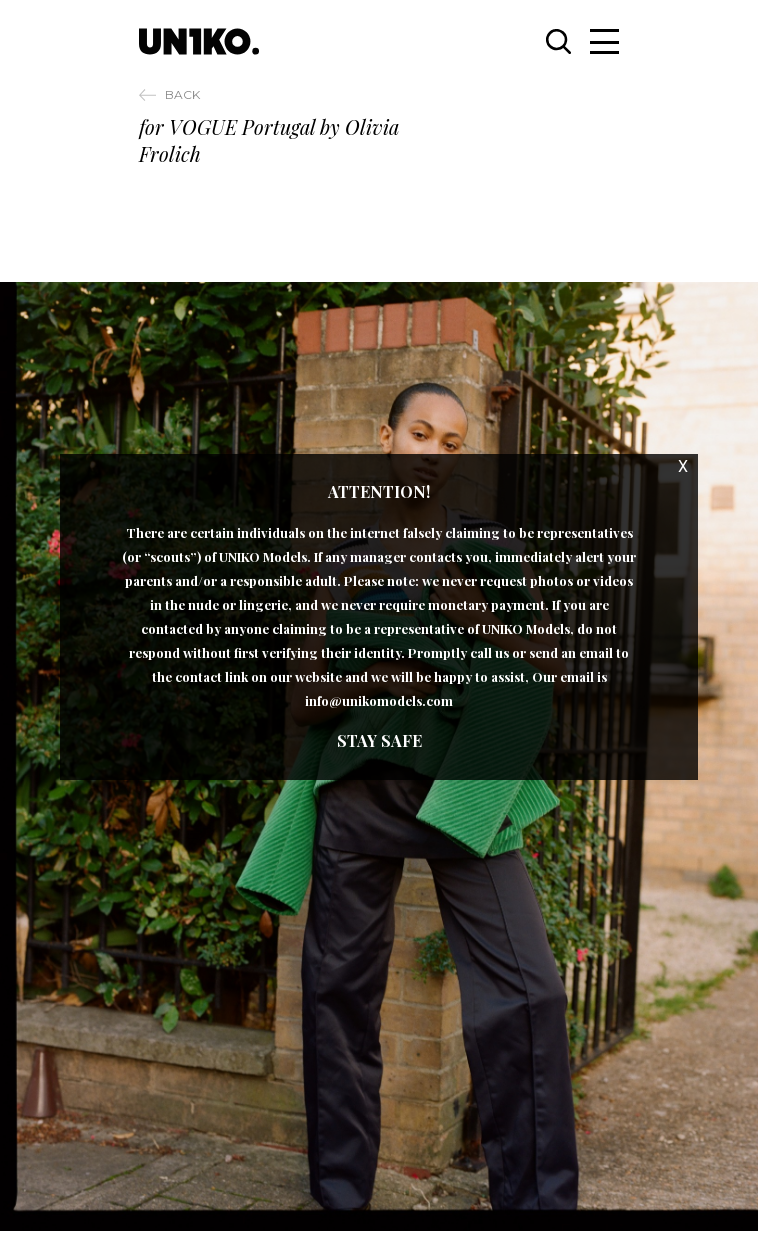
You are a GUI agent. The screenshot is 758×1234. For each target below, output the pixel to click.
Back (182, 94)
